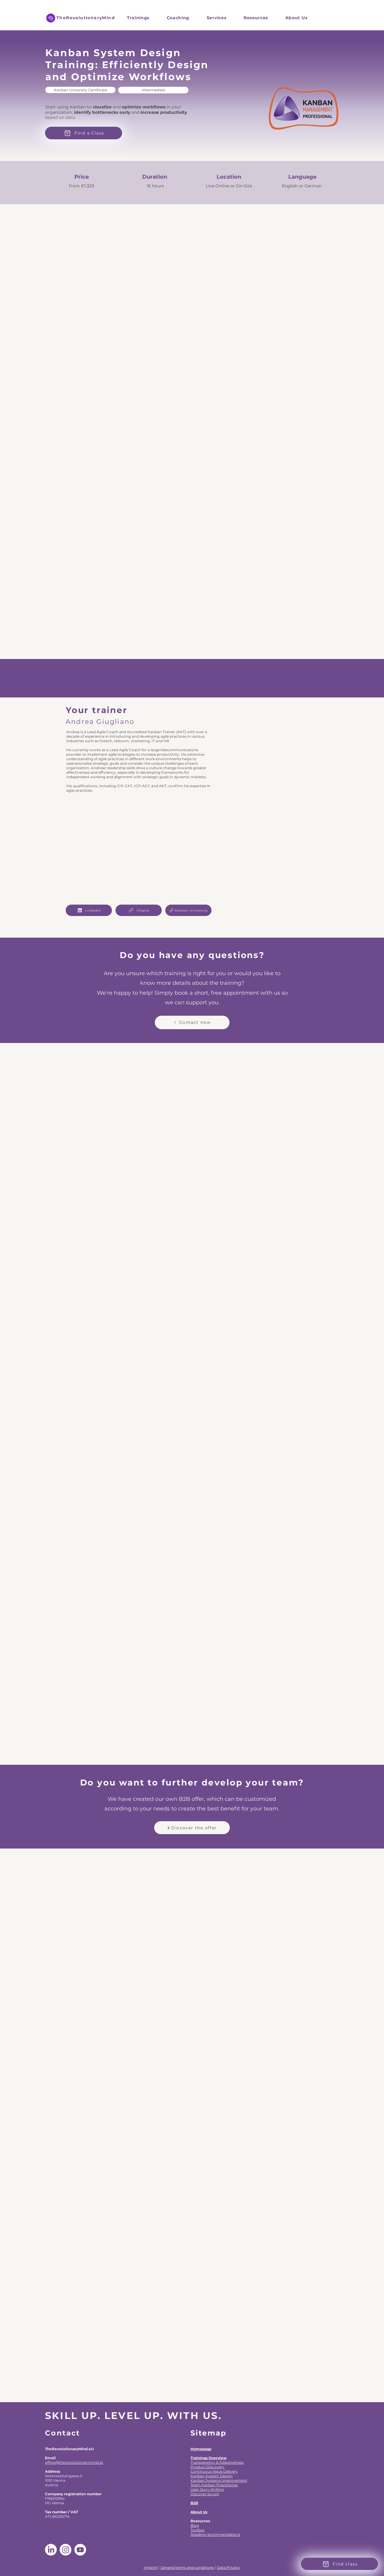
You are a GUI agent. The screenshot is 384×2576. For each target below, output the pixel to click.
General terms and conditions (187, 2567)
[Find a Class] (83, 133)
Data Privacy (228, 2567)
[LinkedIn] (89, 910)
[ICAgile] (139, 910)
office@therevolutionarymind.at (74, 2462)
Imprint (151, 2567)
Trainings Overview (208, 2458)
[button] (216, 17)
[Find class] (339, 2564)
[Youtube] (80, 2550)
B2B (194, 2503)
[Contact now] (192, 1022)
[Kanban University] (188, 910)
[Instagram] (65, 2550)
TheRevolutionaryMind (85, 17)
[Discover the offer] (192, 1827)
